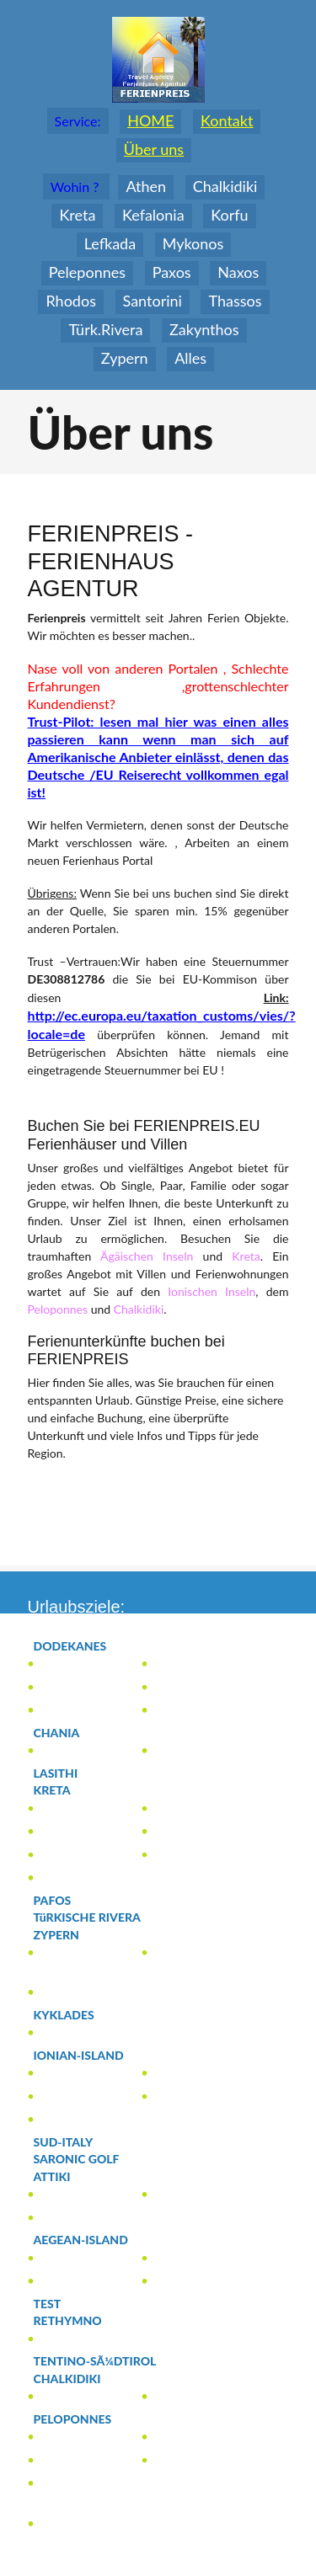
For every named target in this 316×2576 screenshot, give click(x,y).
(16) (78, 2379)
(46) (185, 1855)
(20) (67, 1935)
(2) (60, 1710)
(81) (92, 2240)
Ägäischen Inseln (146, 1256)
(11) (73, 2437)
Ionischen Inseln (211, 1291)
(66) (82, 2120)
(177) (76, 1688)
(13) (192, 2258)
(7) (179, 2194)
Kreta (246, 1256)
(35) (69, 2097)
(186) (84, 1646)
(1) (74, 1664)
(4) (177, 1688)
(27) (80, 1878)
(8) (68, 1855)
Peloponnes (58, 1309)
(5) (196, 1809)
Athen (146, 186)
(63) (77, 2281)
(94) (63, 1790)
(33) (83, 2419)
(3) (69, 1751)
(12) (77, 2483)
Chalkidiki (139, 1309)
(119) (93, 2055)
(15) (69, 2073)
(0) (63, 1773)
